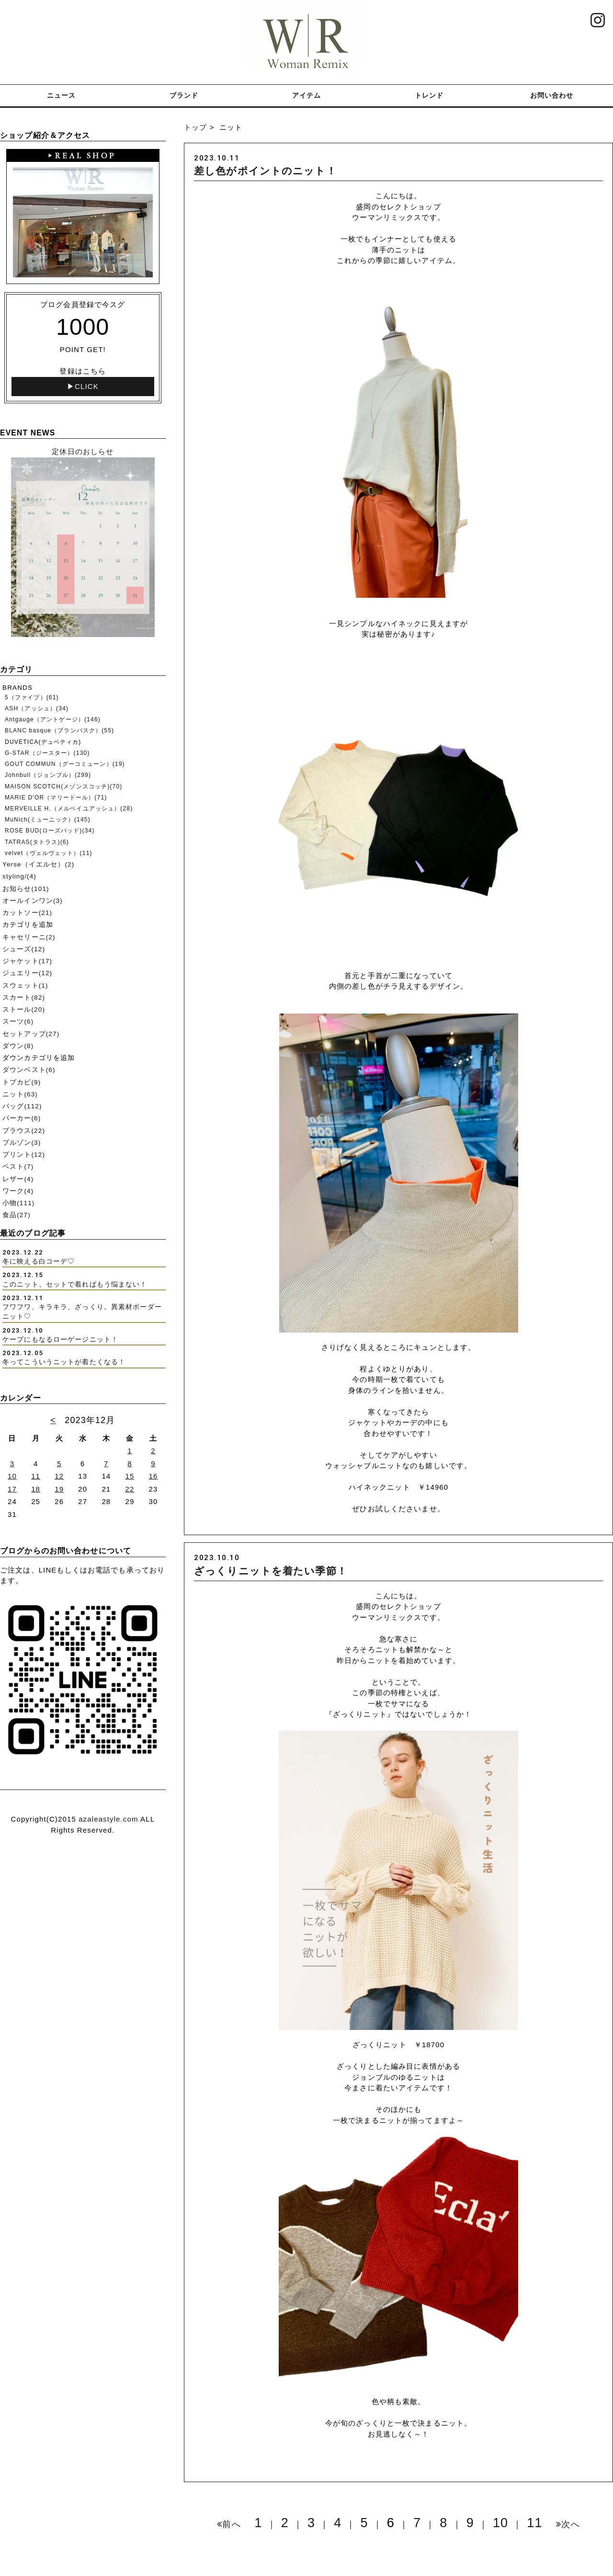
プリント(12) (23, 1154)
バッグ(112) (22, 1106)
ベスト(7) (18, 1166)
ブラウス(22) (23, 1130)
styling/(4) (19, 876)
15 (129, 1476)
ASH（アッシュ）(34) (36, 708)
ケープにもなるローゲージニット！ (60, 1339)
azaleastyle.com (108, 1819)
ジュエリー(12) (27, 973)
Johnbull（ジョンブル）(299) (48, 775)
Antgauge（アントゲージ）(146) (53, 719)
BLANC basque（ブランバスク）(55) (59, 730)
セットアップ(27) (30, 1033)
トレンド (429, 95)
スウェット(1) (25, 985)
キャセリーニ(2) (29, 937)
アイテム (306, 95)
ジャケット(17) (27, 961)
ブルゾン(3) (21, 1142)
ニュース (61, 95)
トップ (195, 127)
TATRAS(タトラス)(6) (37, 842)
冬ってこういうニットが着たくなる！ (63, 1362)
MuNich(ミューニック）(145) (48, 819)
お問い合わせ (552, 95)
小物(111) (18, 1203)
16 (153, 1476)
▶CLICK (83, 386)
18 (35, 1489)
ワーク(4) (18, 1191)
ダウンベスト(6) (29, 1069)
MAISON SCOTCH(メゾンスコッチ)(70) (63, 786)
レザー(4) (18, 1179)
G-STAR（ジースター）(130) (47, 753)
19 (59, 1489)
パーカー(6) (21, 1118)
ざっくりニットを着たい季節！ (270, 1570)
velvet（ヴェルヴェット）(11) (48, 853)
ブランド (184, 95)
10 (500, 2523)
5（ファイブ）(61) (32, 697)
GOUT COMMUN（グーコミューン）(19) (65, 764)
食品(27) (16, 1215)
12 (59, 1476)
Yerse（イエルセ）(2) (38, 864)
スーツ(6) (18, 1021)
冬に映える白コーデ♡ (38, 1261)
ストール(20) (23, 1009)
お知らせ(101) (25, 888)
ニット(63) (20, 1094)
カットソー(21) (27, 912)
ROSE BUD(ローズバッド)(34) (50, 830)
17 (12, 1489)
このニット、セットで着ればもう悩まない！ (75, 1284)
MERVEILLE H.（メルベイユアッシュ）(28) (69, 808)
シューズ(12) (23, 949)
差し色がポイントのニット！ (265, 170)
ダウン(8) (18, 1045)
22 (129, 1489)
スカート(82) (23, 997)
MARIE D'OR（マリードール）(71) (56, 797)
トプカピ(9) (21, 1082)
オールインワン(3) (32, 900)
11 (534, 2523)
